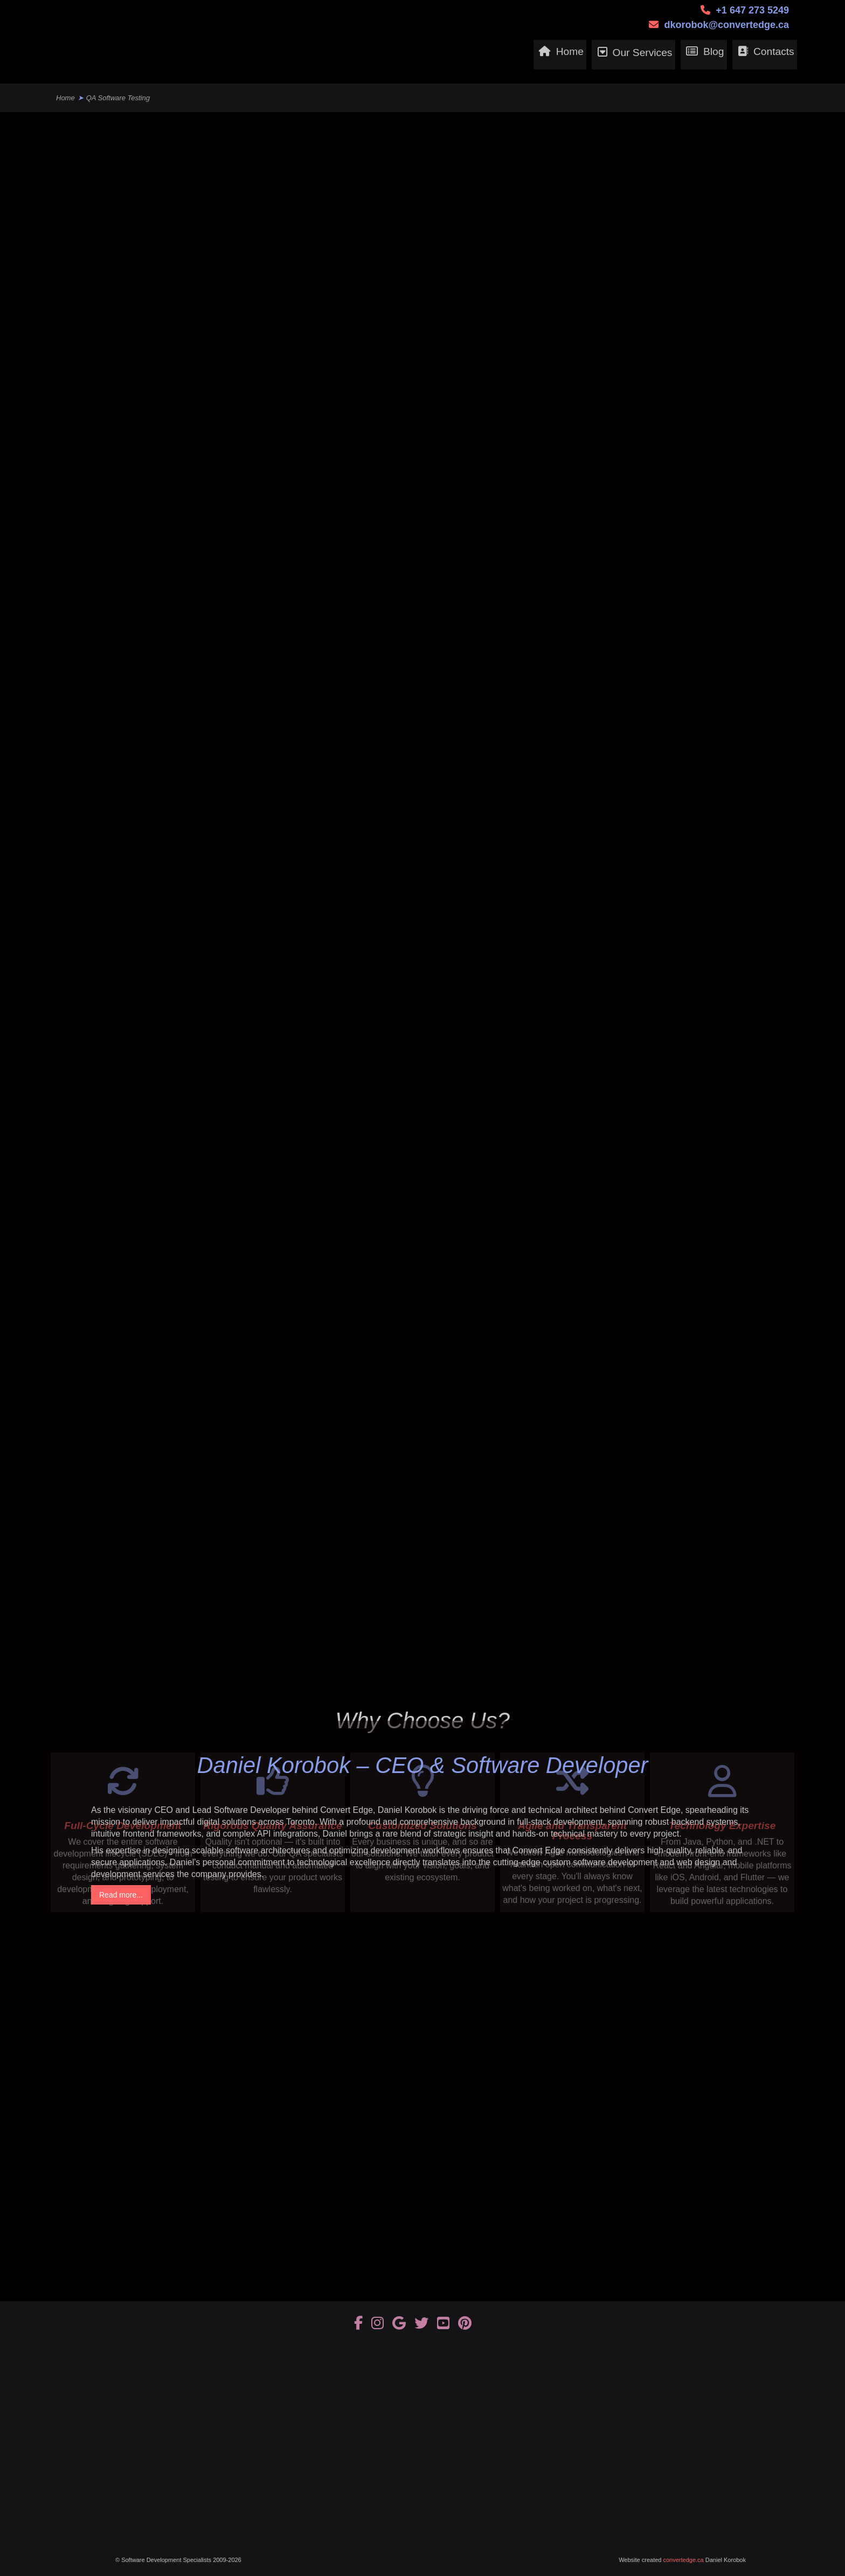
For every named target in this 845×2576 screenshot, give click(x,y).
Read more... (121, 1895)
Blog (687, 55)
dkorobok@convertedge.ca (726, 24)
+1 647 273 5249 (752, 10)
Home (511, 55)
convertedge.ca (683, 2560)
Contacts (764, 55)
